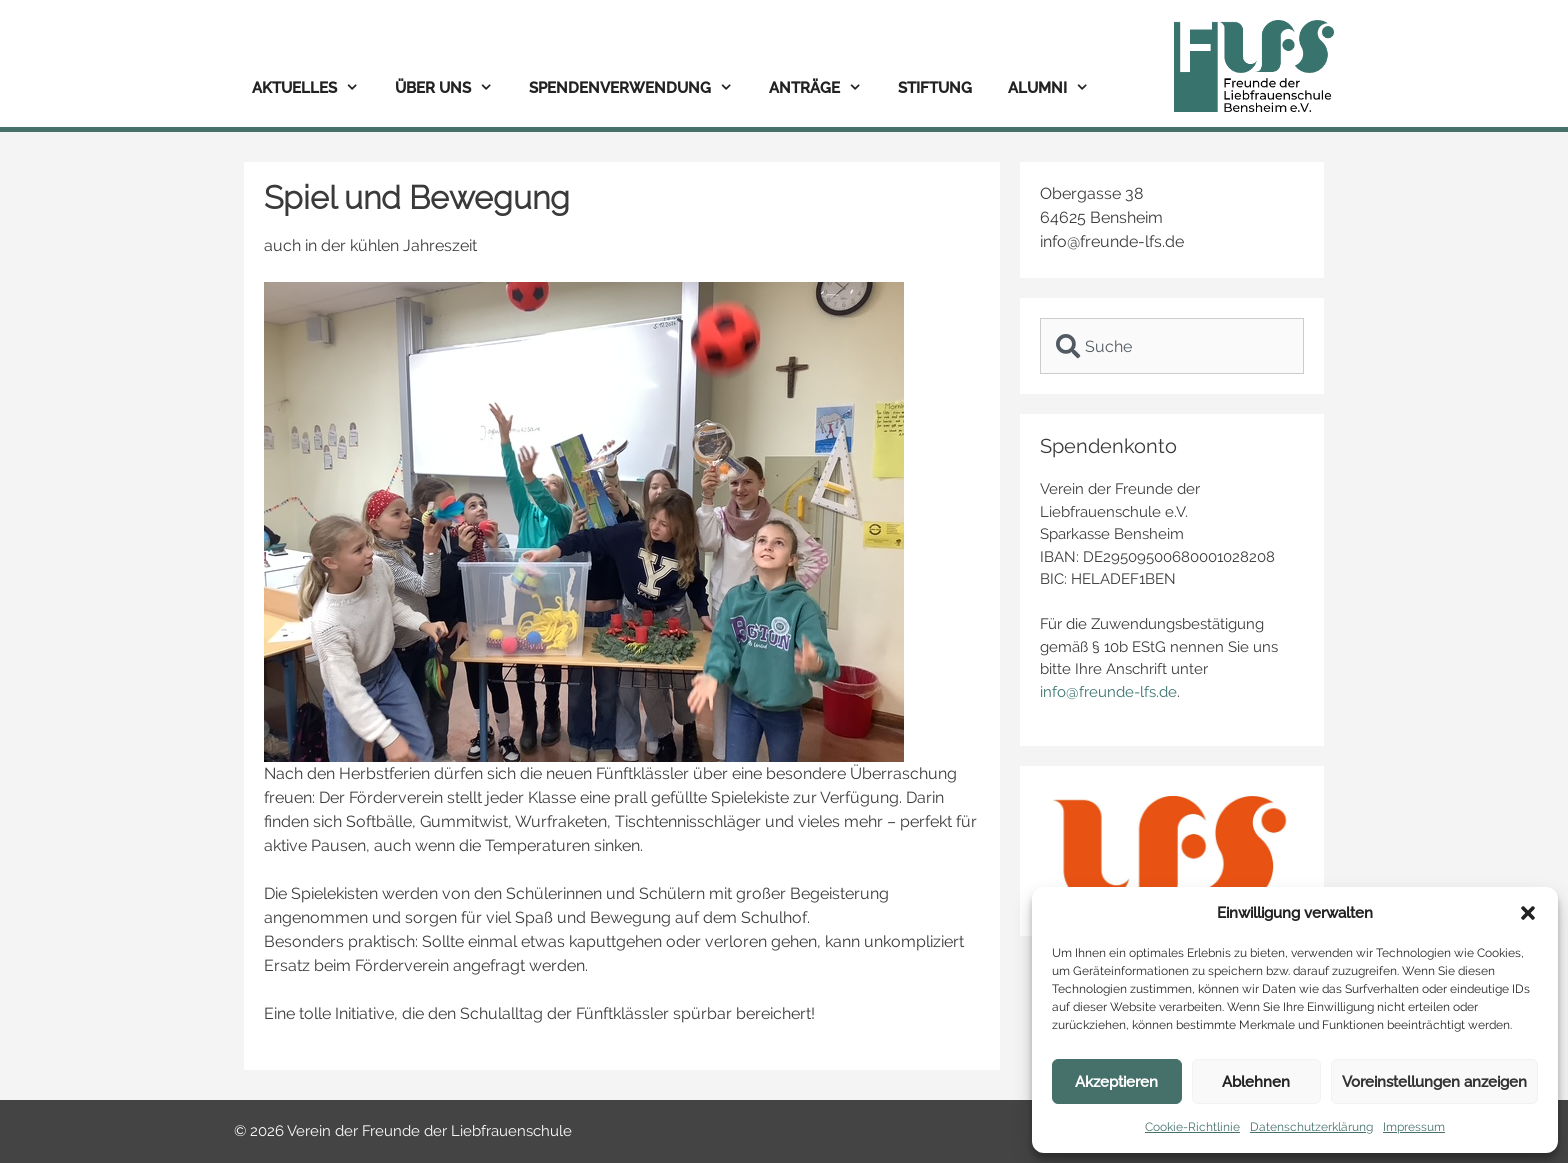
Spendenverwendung (640, 88)
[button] (1528, 913)
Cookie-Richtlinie (1192, 1127)
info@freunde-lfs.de (1108, 692)
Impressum (1414, 1127)
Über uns (453, 88)
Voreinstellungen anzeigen (1434, 1082)
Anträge (824, 88)
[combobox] (1172, 346)
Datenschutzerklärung (1311, 1127)
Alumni (1057, 88)
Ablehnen (1256, 1082)
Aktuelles (314, 88)
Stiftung (935, 88)
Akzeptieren (1116, 1082)
